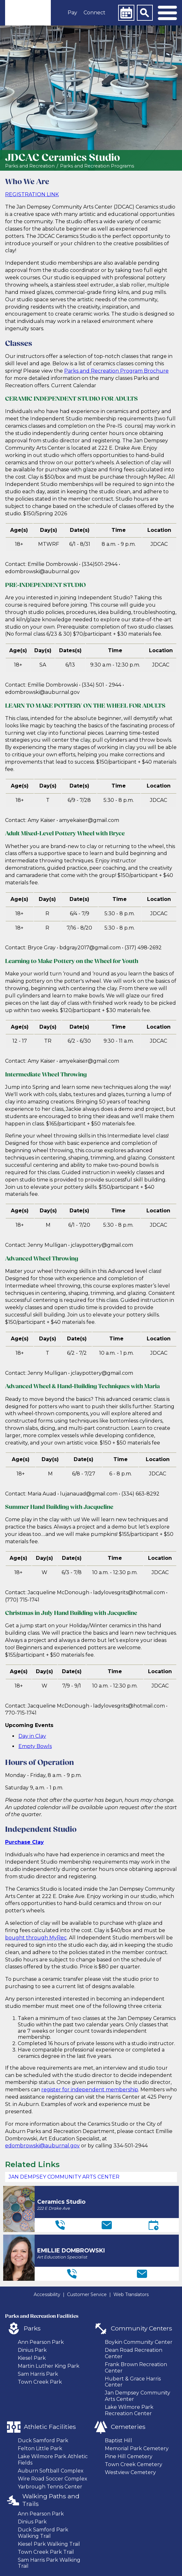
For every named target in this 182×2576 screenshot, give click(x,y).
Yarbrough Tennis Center (50, 2487)
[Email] (107, 2225)
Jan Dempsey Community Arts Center (64, 2177)
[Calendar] (126, 13)
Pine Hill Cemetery (128, 2456)
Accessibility (47, 2294)
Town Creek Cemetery (133, 2464)
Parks (32, 2328)
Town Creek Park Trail (46, 2552)
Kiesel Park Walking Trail (49, 2544)
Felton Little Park (40, 2448)
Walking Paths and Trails (50, 2500)
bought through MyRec (36, 1938)
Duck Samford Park (43, 2440)
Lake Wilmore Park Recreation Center (129, 2410)
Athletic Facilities (50, 2426)
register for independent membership (89, 2090)
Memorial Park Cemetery (137, 2448)
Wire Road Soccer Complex (52, 2479)
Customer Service (87, 2294)
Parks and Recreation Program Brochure (116, 371)
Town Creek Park (40, 2382)
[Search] (145, 13)
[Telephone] (60, 2225)
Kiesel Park (32, 2358)
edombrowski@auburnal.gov (42, 2146)
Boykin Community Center (138, 2342)
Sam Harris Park (38, 2374)
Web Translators (131, 2294)
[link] (28, 12)
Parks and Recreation (30, 166)
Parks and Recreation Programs (97, 166)
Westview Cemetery (130, 2472)
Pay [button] (72, 13)
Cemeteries (128, 2426)
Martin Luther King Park (48, 2366)
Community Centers (141, 2328)
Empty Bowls (35, 1746)
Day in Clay (32, 1736)
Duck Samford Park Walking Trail (43, 2533)
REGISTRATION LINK (32, 194)
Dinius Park (32, 2350)
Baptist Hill (118, 2440)
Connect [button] (94, 13)
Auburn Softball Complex (51, 2471)
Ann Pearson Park (41, 2342)
